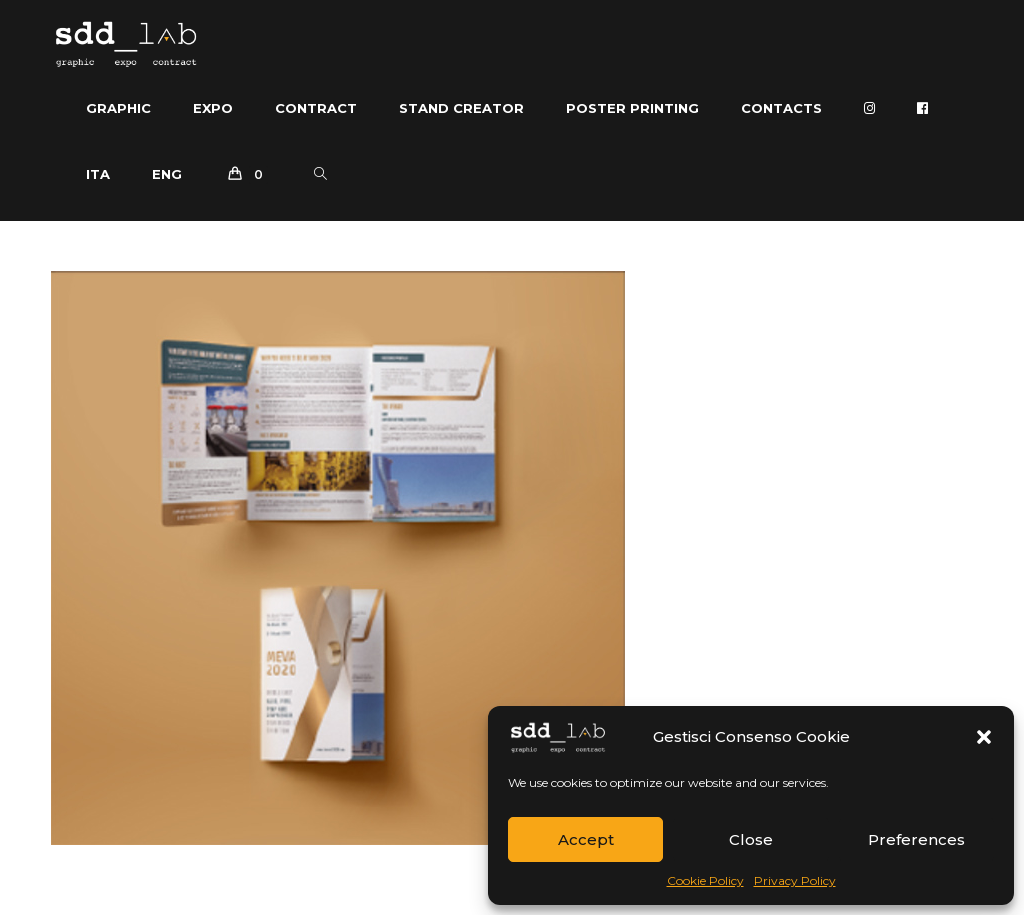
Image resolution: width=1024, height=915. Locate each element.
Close (751, 839)
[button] (984, 737)
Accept (586, 839)
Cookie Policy (705, 880)
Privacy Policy (795, 880)
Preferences (916, 839)
